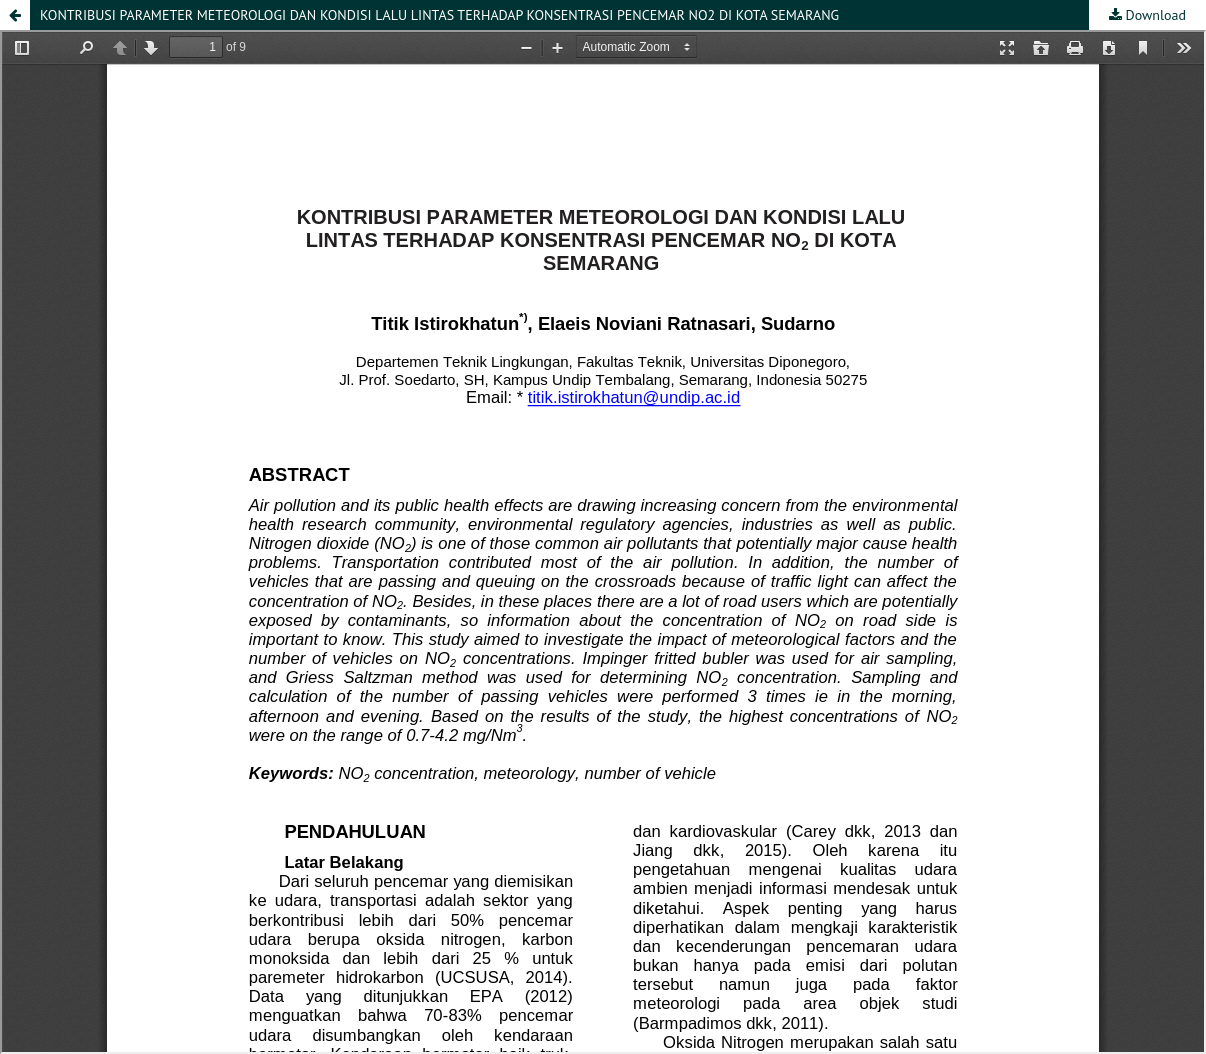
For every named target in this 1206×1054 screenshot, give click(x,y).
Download (1154, 15)
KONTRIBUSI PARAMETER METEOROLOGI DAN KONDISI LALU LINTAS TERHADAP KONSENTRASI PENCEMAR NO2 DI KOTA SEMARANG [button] (439, 15)
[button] (15, 15)
